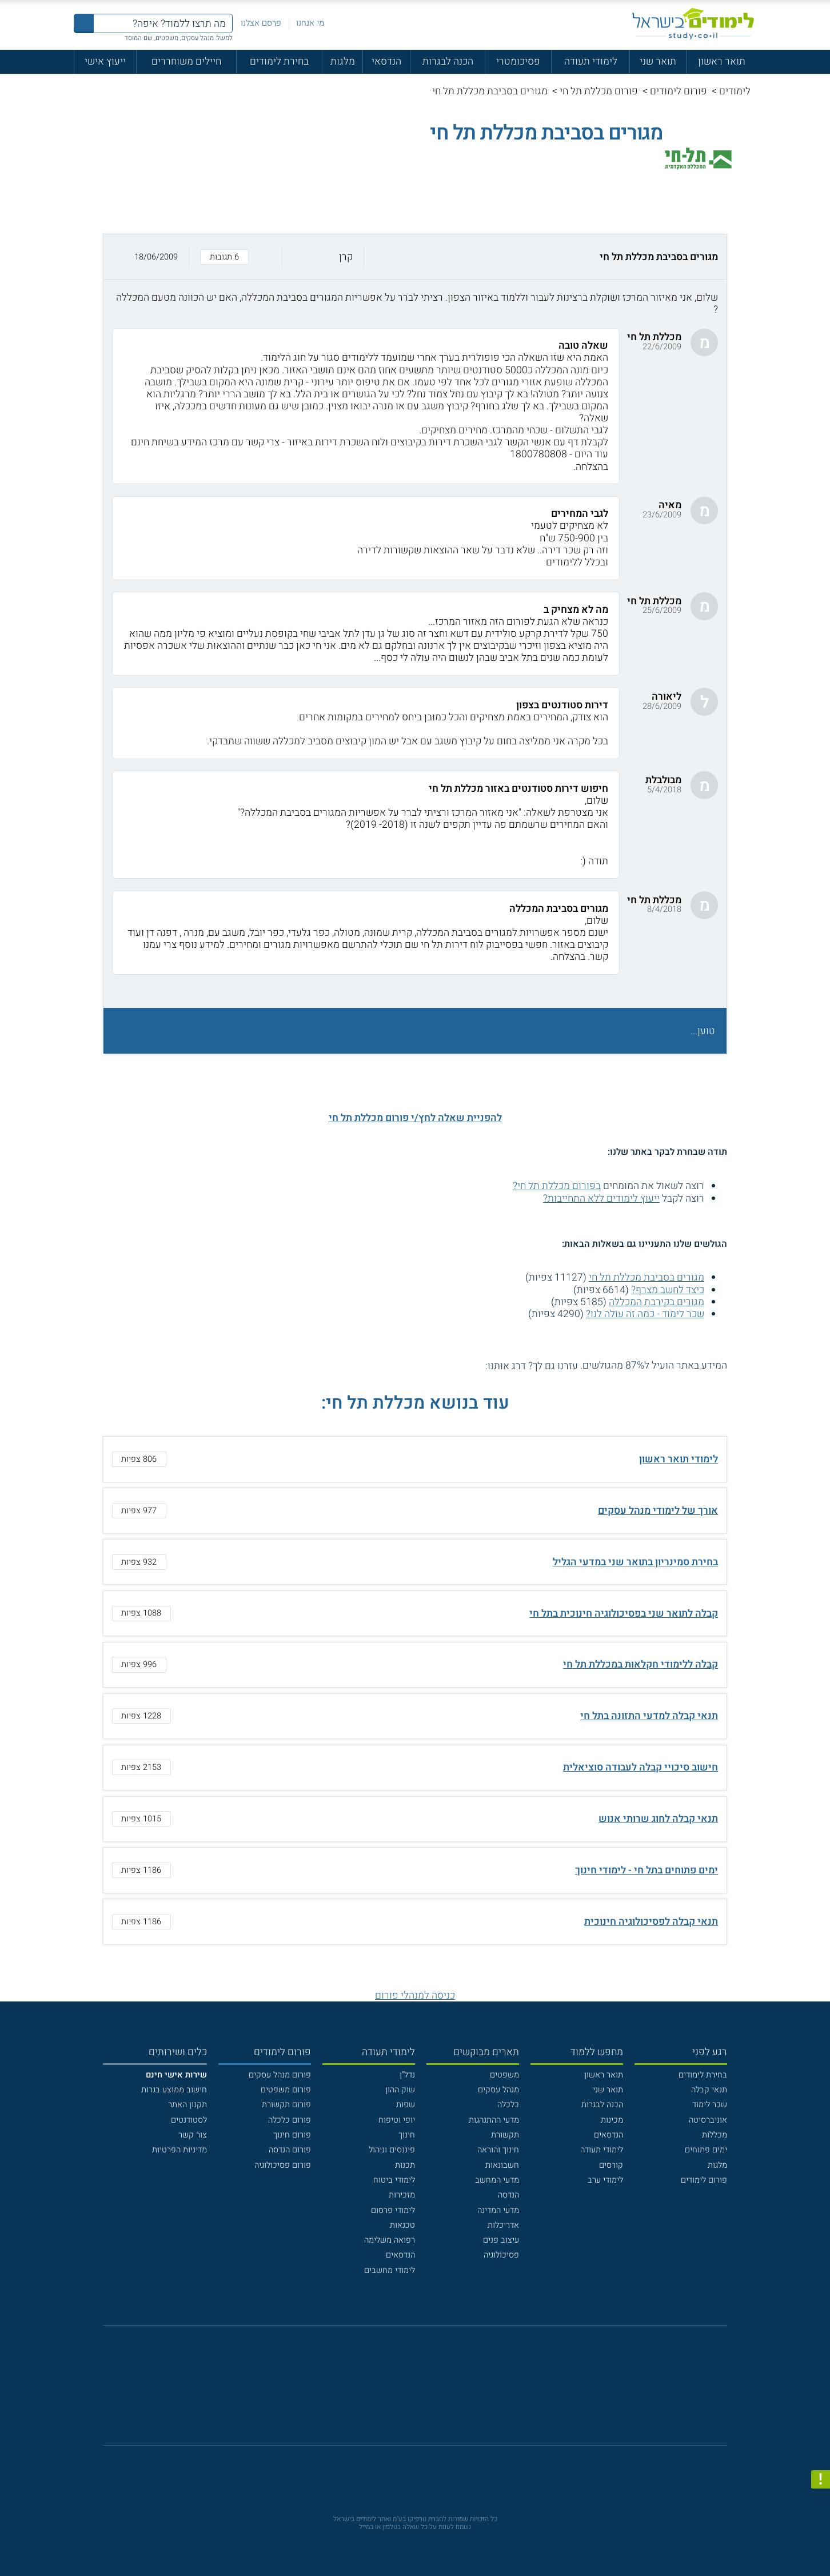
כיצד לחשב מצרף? (667, 1290)
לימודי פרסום (393, 2210)
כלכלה (508, 2105)
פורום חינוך (292, 2135)
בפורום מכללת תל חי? (557, 1186)
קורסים (611, 2165)
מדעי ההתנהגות (494, 2120)
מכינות (612, 2120)
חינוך (406, 2135)
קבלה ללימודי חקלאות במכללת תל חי (640, 1664)
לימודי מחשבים (389, 2270)
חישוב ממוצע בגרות (174, 2090)
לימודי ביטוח (394, 2180)
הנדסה (508, 2195)
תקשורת (505, 2135)
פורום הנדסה (290, 2150)
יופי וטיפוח (396, 2120)
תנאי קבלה (709, 2090)
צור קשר (192, 2135)
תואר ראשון (721, 61)
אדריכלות (503, 2225)
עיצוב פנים (501, 2240)
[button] (415, 256)
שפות (405, 2105)
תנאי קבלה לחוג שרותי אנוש (658, 1819)
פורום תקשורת (286, 2105)
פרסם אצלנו (261, 23)
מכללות (714, 2135)
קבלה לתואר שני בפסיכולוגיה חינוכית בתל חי (623, 1613)
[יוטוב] (430, 2391)
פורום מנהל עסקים (280, 2075)
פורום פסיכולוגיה (282, 2165)
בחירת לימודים (279, 61)
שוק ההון (400, 2090)
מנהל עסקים (498, 2090)
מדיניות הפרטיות (179, 2150)
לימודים (735, 91)
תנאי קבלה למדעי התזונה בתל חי (649, 1716)
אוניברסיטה (708, 2120)
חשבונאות (502, 2165)
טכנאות (402, 2225)
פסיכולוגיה (501, 2255)
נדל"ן (407, 2075)
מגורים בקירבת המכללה (656, 1302)
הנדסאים (608, 2135)
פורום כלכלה (289, 2120)
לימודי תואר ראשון (678, 1459)
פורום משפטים (286, 2090)
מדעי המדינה (498, 2210)
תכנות (405, 2165)
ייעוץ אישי (105, 61)
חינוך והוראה (498, 2150)
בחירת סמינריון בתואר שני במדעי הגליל (635, 1562)
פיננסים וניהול (392, 2150)
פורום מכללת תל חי (599, 91)
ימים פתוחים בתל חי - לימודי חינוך (646, 1870)
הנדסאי (386, 61)
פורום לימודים (678, 91)
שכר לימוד (709, 2105)
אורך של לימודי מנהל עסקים (658, 1511)
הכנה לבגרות (447, 61)
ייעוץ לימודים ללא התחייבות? (601, 1198)
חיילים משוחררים (186, 61)
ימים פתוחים (706, 2150)
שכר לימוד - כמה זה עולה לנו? (645, 1314)
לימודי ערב (605, 2180)
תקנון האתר (187, 2105)
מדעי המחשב (497, 2180)
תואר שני (658, 61)
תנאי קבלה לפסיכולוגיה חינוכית (651, 1922)
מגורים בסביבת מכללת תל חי (646, 1277)
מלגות (342, 61)
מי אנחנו (310, 23)
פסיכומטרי (518, 61)
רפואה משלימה (389, 2240)
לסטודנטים (189, 2120)
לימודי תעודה (590, 61)
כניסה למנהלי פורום (415, 1995)
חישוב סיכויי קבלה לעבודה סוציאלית (640, 1767)
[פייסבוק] (406, 2391)
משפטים (504, 2075)
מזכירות (402, 2195)
